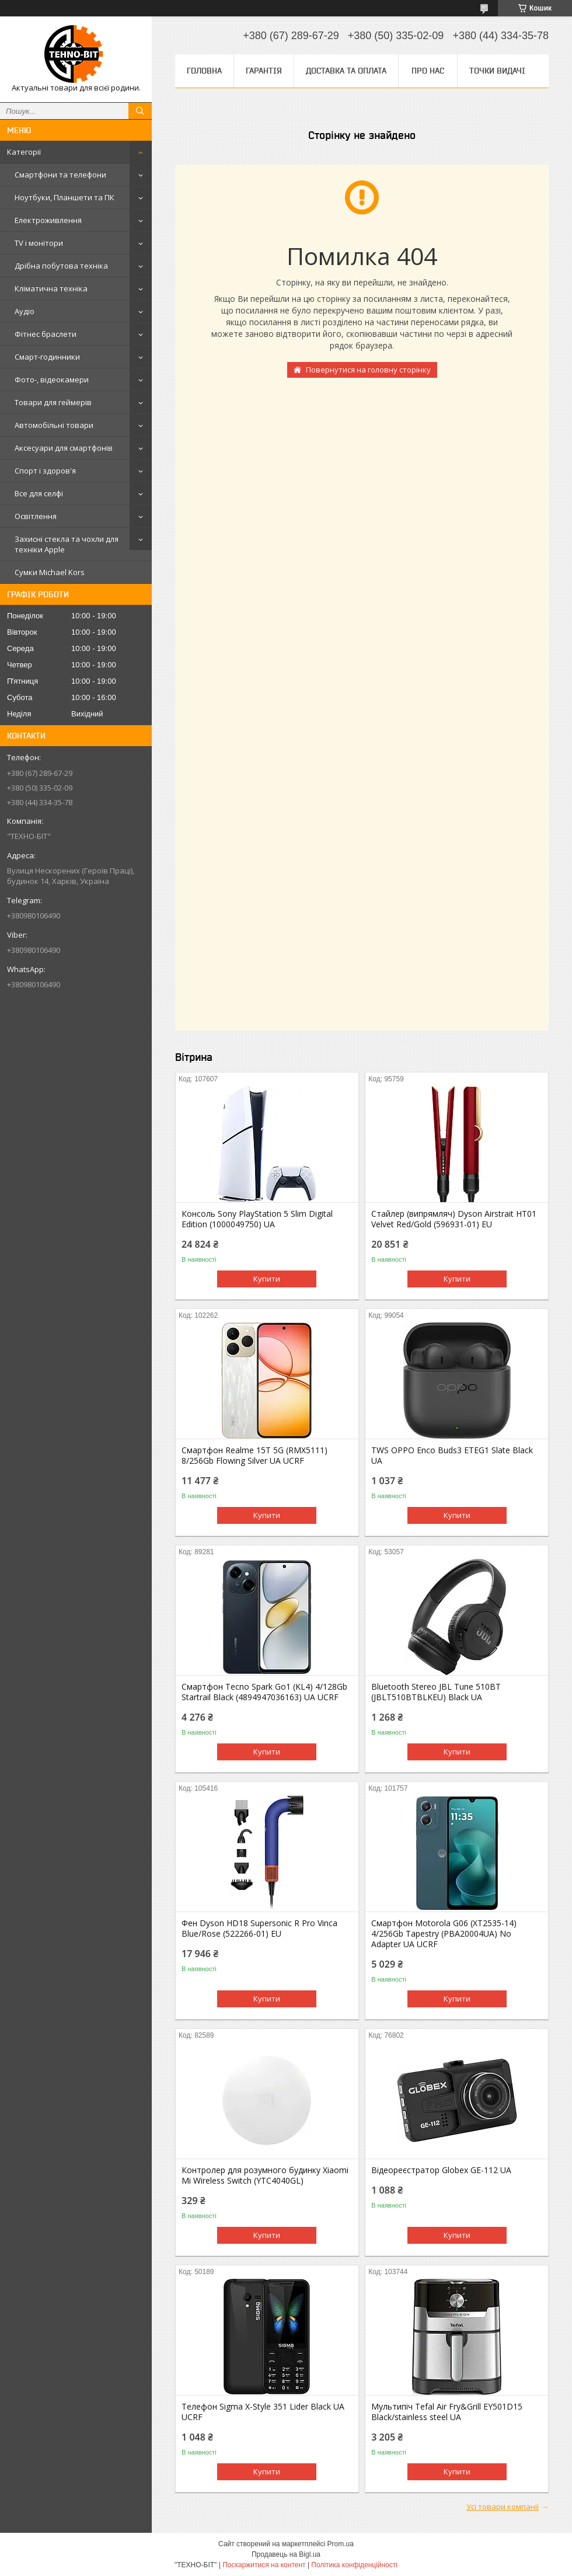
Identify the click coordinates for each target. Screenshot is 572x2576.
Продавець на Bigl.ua (286, 2554)
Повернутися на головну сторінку (368, 369)
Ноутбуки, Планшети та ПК (64, 197)
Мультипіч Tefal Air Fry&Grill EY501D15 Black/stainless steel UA (446, 2411)
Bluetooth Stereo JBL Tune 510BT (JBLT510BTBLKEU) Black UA (436, 1692)
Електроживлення (48, 220)
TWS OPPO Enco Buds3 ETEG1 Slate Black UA (452, 1455)
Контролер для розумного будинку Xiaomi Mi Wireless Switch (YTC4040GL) (265, 2175)
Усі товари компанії (502, 2506)
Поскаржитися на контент (263, 2565)
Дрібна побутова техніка (61, 265)
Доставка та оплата (346, 70)
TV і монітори (39, 243)
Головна (204, 70)
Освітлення (36, 516)
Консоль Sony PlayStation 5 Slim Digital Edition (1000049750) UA (257, 1219)
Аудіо (24, 311)
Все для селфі (39, 493)
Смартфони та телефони (60, 174)
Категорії (24, 152)
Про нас (427, 70)
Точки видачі (497, 70)
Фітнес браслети (45, 334)
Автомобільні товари (54, 425)
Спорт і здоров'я (45, 470)
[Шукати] (140, 111)
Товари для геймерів (53, 402)
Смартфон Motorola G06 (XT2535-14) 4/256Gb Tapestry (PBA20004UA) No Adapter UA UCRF (444, 1934)
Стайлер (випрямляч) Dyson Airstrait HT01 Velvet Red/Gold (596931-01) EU (453, 1219)
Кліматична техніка (51, 288)
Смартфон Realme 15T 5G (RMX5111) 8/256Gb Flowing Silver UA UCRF (254, 1455)
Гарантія (264, 70)
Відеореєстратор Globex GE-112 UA (441, 2170)
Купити (266, 1278)
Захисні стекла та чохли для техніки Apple (66, 544)
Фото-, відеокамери (52, 379)
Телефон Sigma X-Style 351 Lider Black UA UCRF (263, 2411)
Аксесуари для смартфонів (64, 448)
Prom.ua (340, 2544)
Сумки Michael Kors (50, 572)
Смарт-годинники (47, 356)
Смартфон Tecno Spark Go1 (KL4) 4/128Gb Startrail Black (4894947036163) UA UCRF (264, 1692)
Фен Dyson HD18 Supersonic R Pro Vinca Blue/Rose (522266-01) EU (259, 1928)
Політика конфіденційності (354, 2565)
